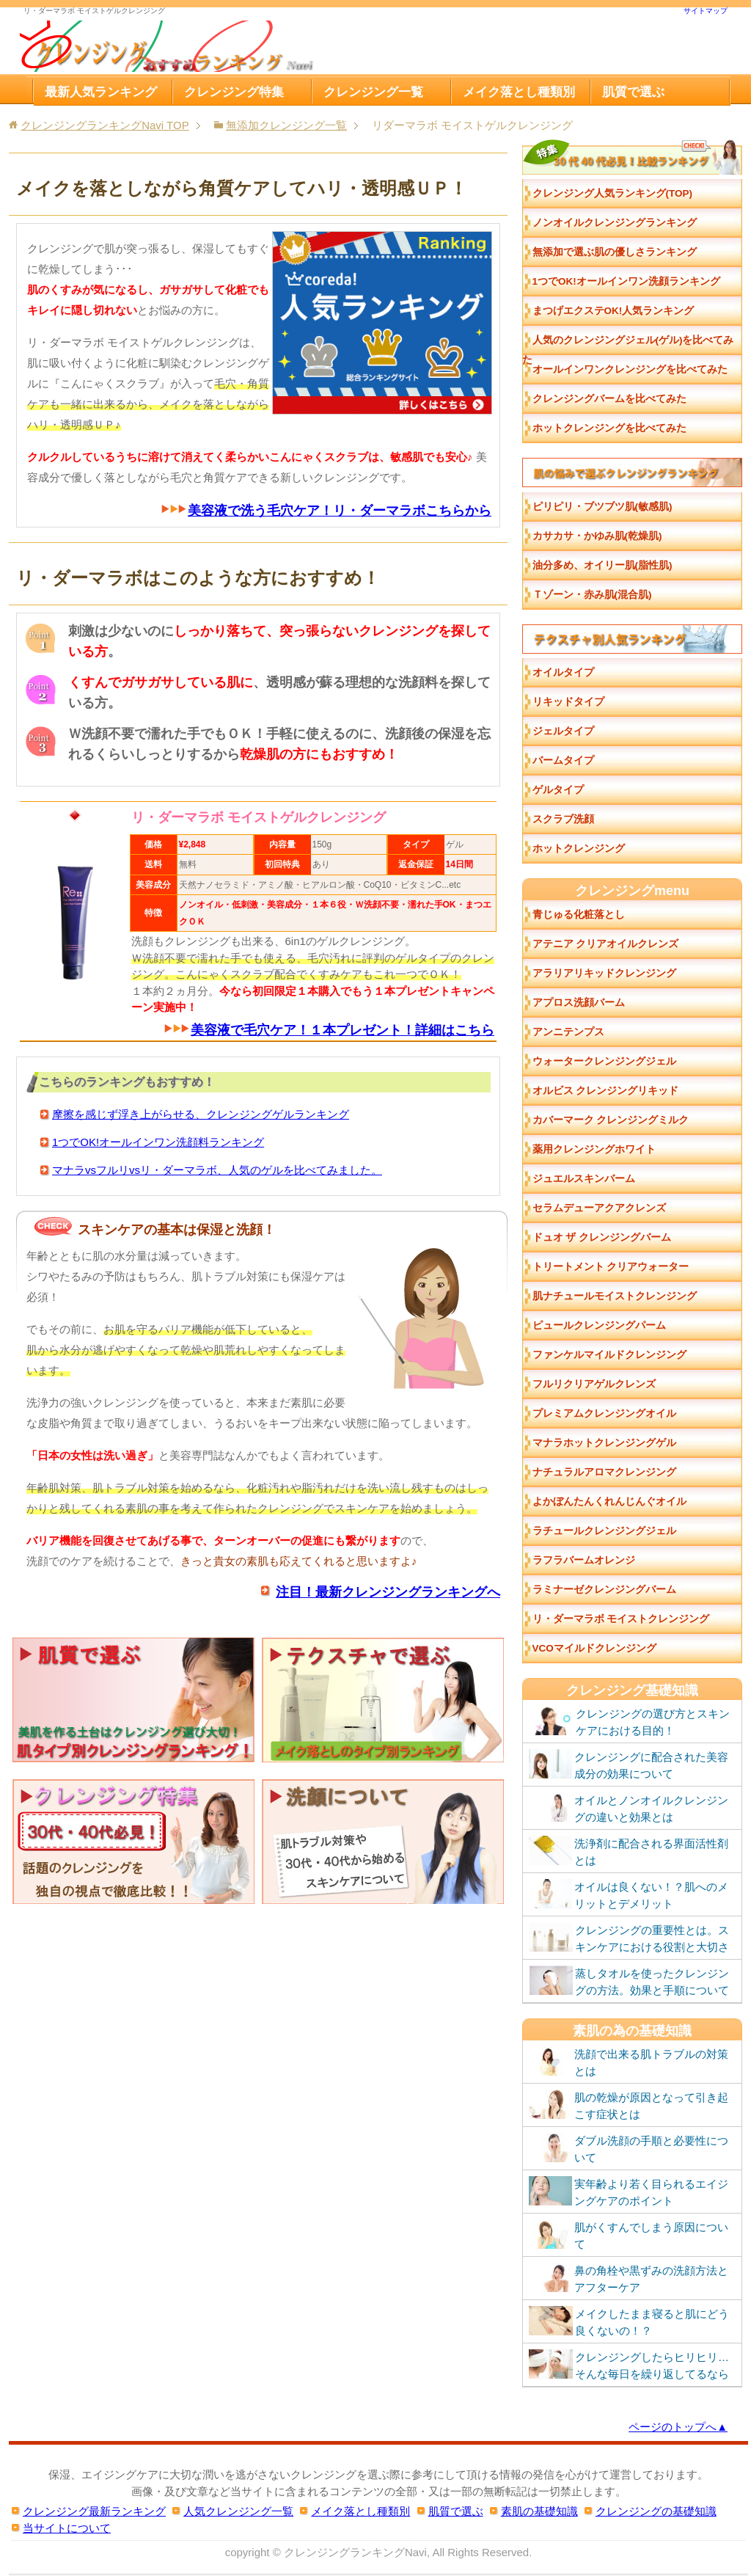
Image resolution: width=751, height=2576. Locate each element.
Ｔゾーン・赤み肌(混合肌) (592, 594)
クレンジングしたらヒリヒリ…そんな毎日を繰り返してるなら (629, 2364)
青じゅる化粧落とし (578, 914)
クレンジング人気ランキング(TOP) (612, 193)
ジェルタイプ (563, 731)
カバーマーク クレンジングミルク (610, 1119)
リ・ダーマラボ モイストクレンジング (621, 1618)
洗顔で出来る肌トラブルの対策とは (628, 2061)
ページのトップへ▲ (678, 2426)
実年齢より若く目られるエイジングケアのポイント (628, 2191)
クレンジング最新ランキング (94, 2511)
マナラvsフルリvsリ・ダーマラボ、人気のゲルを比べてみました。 (217, 1170)
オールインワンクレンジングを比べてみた (630, 369)
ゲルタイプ (558, 789)
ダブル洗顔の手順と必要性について (628, 2148)
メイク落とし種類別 (519, 91)
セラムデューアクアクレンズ (599, 1208)
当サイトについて (67, 2528)
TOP (104, 125)
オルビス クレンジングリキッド (605, 1090)
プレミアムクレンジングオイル (604, 1413)
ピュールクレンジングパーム (599, 1325)
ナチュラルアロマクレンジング (604, 1472)
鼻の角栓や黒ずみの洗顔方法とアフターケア (628, 2278)
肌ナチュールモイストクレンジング (614, 1296)
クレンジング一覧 (373, 91)
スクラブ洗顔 (563, 819)
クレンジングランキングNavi (355, 2552)
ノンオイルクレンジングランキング (614, 222)
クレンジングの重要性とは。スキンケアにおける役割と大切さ (629, 1937)
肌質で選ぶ (633, 91)
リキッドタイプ (568, 701)
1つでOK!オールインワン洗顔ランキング (626, 281)
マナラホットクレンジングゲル (604, 1442)
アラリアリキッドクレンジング (604, 973)
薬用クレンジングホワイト (594, 1149)
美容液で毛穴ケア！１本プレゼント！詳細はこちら (342, 1030)
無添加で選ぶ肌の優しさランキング (614, 252)
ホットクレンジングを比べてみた (609, 428)
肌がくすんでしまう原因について (628, 2234)
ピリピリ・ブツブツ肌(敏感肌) (602, 506)
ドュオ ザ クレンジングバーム (602, 1237)
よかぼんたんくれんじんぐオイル (609, 1501)
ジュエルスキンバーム (583, 1178)
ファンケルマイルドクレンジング (609, 1354)
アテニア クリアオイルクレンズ (605, 943)
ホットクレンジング (578, 848)
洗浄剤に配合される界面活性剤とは (628, 1851)
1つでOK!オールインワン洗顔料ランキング (158, 1142)
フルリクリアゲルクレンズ (594, 1384)
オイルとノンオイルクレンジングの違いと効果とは (628, 1807)
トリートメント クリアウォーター (610, 1266)
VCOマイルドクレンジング (594, 1648)
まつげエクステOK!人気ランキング (613, 310)
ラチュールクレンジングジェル (604, 1530)
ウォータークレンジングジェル (604, 1061)
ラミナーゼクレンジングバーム (604, 1589)
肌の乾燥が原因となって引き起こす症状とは (628, 2105)
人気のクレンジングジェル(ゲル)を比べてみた (628, 345)
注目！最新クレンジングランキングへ (388, 1591)
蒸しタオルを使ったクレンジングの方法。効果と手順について (629, 1981)
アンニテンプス (568, 1031)
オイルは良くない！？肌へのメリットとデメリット (628, 1894)
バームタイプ (563, 760)
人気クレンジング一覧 (238, 2511)
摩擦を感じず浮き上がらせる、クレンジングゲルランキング (200, 1114)
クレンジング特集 (234, 91)
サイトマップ (706, 11)
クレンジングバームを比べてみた (609, 398)
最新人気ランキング (101, 91)
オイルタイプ (563, 672)
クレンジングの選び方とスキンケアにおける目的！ (629, 1721)
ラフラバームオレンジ (583, 1560)
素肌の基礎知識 (539, 2511)
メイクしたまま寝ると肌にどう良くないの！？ (629, 2321)
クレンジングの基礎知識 (656, 2511)
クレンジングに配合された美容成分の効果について (628, 1764)
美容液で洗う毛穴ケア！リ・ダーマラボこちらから (339, 510)
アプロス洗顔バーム (578, 1002)
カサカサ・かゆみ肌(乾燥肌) (597, 535)
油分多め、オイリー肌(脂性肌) (602, 565)
